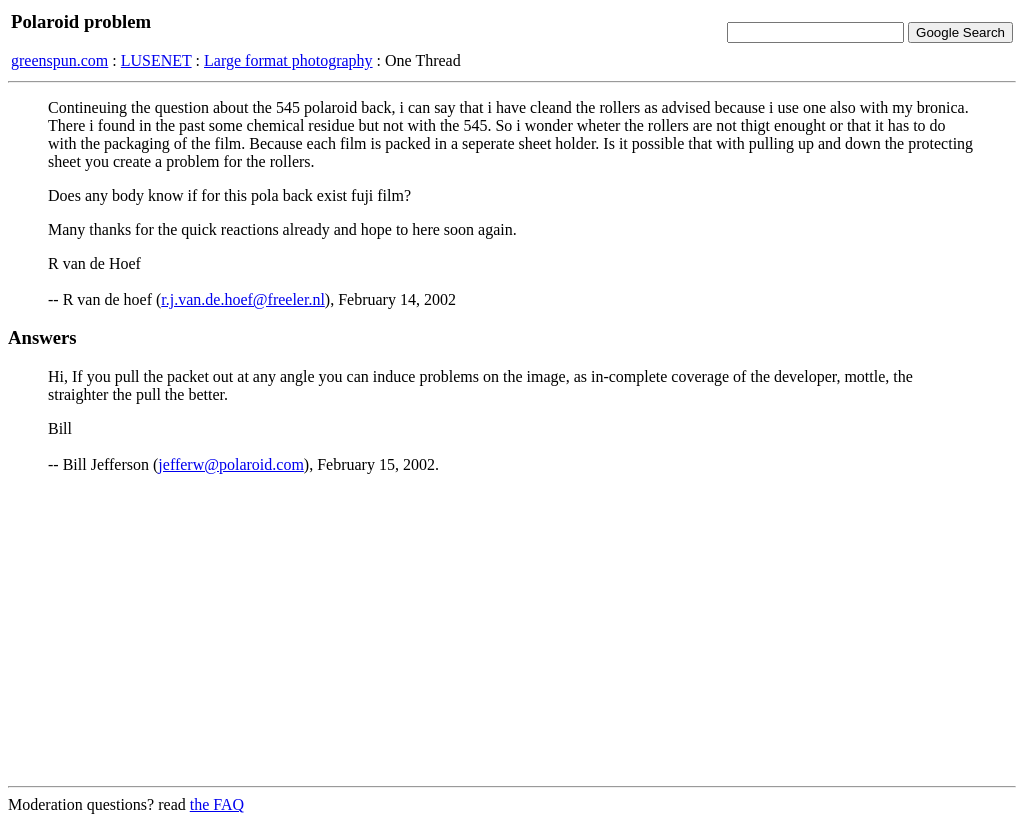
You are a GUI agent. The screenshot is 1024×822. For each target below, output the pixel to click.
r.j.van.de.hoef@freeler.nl (243, 299)
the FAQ (217, 804)
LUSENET (156, 60)
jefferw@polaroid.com (231, 464)
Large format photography (288, 60)
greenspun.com (59, 60)
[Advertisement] (512, 630)
